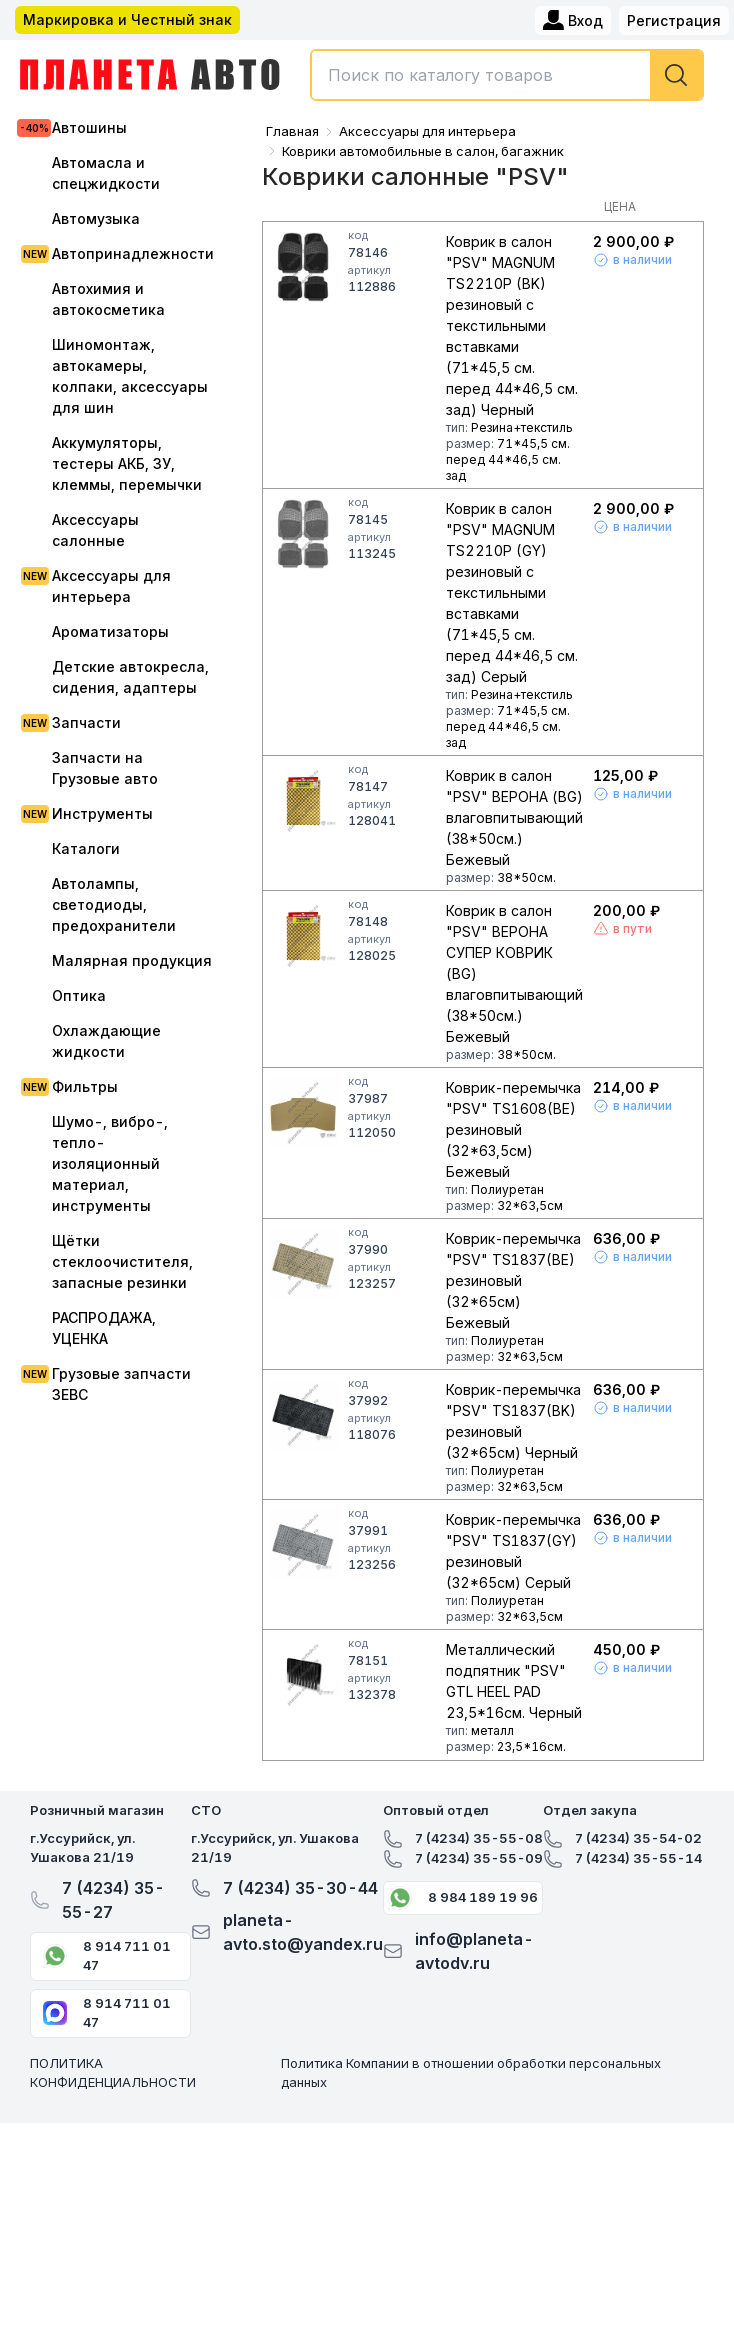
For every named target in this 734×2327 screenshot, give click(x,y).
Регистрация (674, 20)
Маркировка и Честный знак (127, 19)
